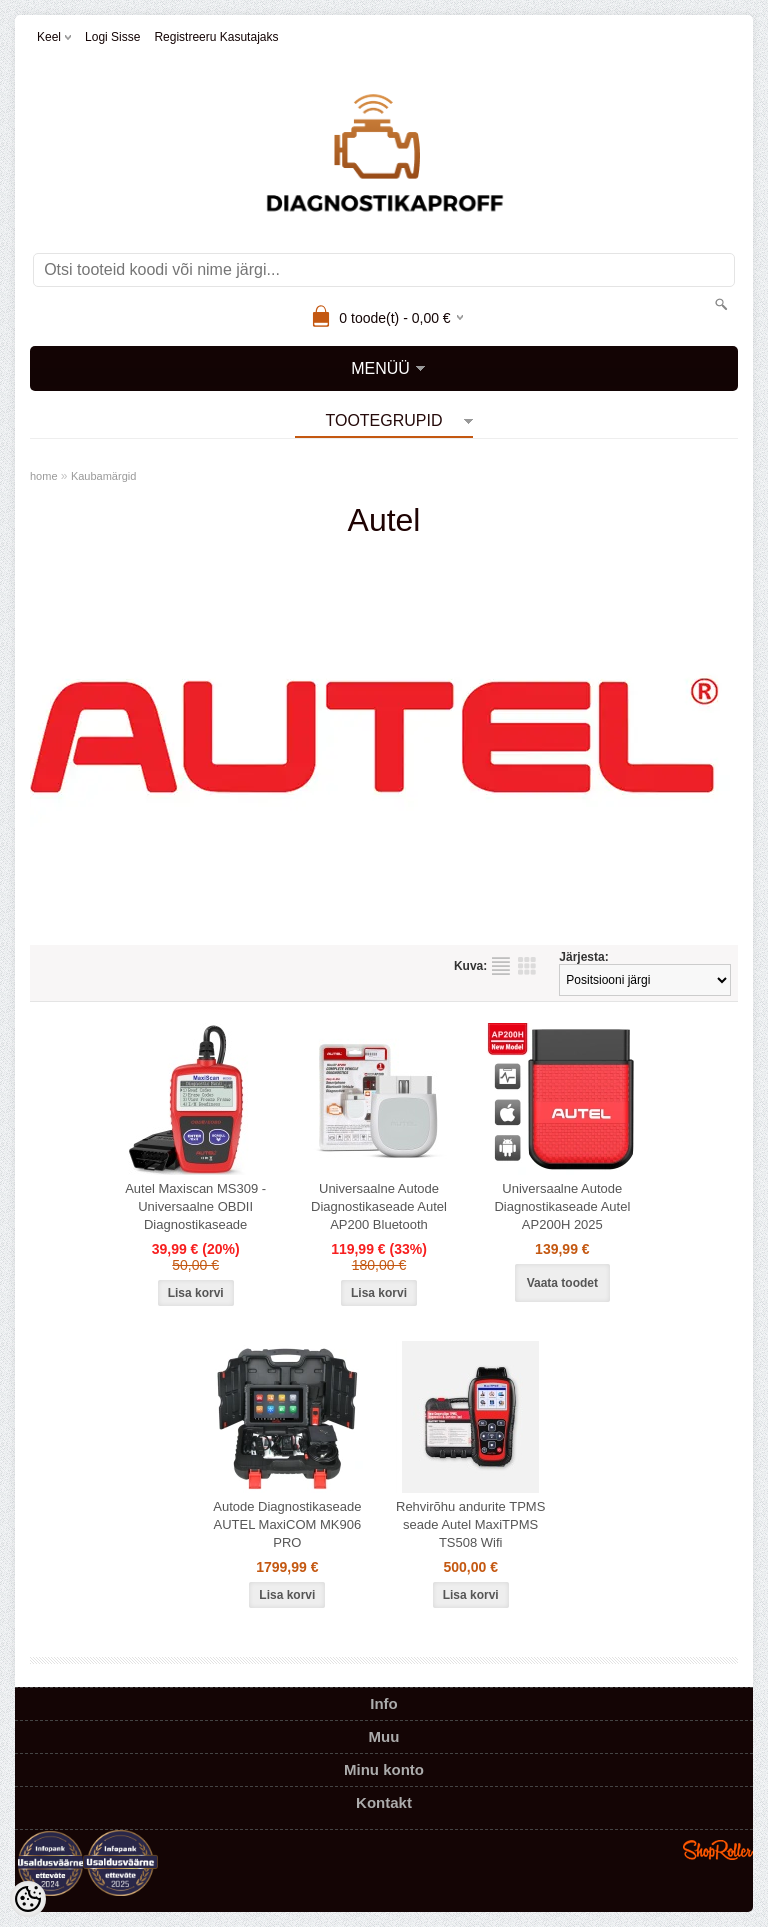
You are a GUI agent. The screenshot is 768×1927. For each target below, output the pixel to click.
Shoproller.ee (718, 1850)
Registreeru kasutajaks (216, 37)
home (44, 476)
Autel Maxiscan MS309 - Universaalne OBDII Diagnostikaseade (195, 1206)
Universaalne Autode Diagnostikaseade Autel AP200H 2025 (562, 1206)
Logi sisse (112, 37)
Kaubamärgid (103, 476)
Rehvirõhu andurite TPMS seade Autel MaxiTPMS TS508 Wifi (470, 1524)
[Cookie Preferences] (28, 1899)
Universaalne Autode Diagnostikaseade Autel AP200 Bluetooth (379, 1206)
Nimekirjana (501, 966)
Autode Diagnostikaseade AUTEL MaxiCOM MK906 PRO (287, 1524)
